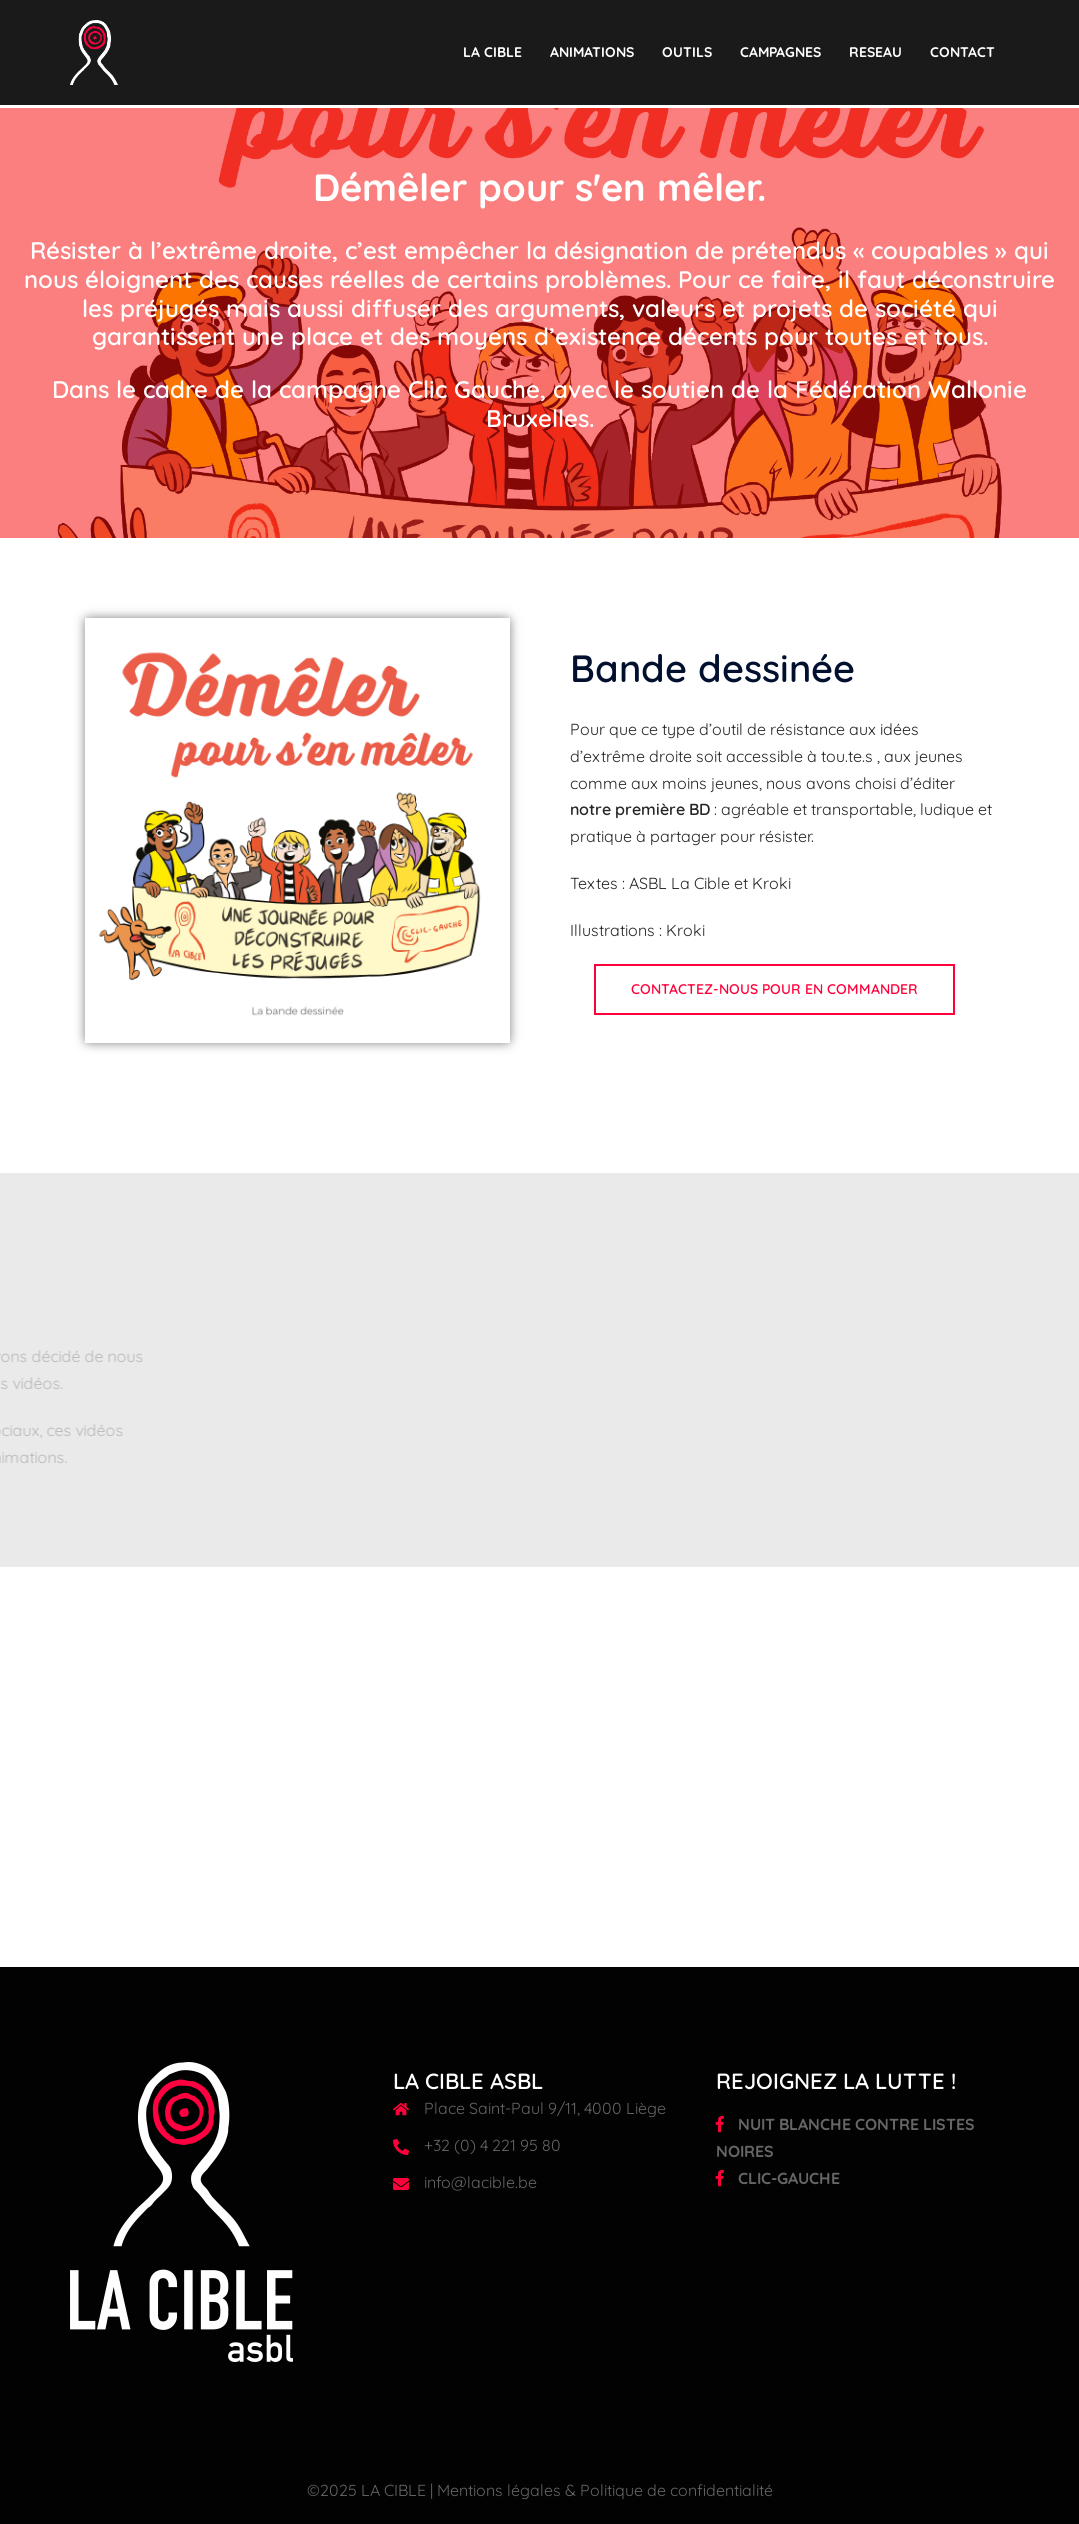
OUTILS (687, 52)
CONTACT (962, 52)
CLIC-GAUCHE (778, 2178)
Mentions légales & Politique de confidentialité (605, 2490)
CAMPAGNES (780, 52)
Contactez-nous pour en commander (774, 989)
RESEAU (875, 52)
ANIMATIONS (592, 52)
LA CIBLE (492, 52)
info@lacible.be (480, 2182)
